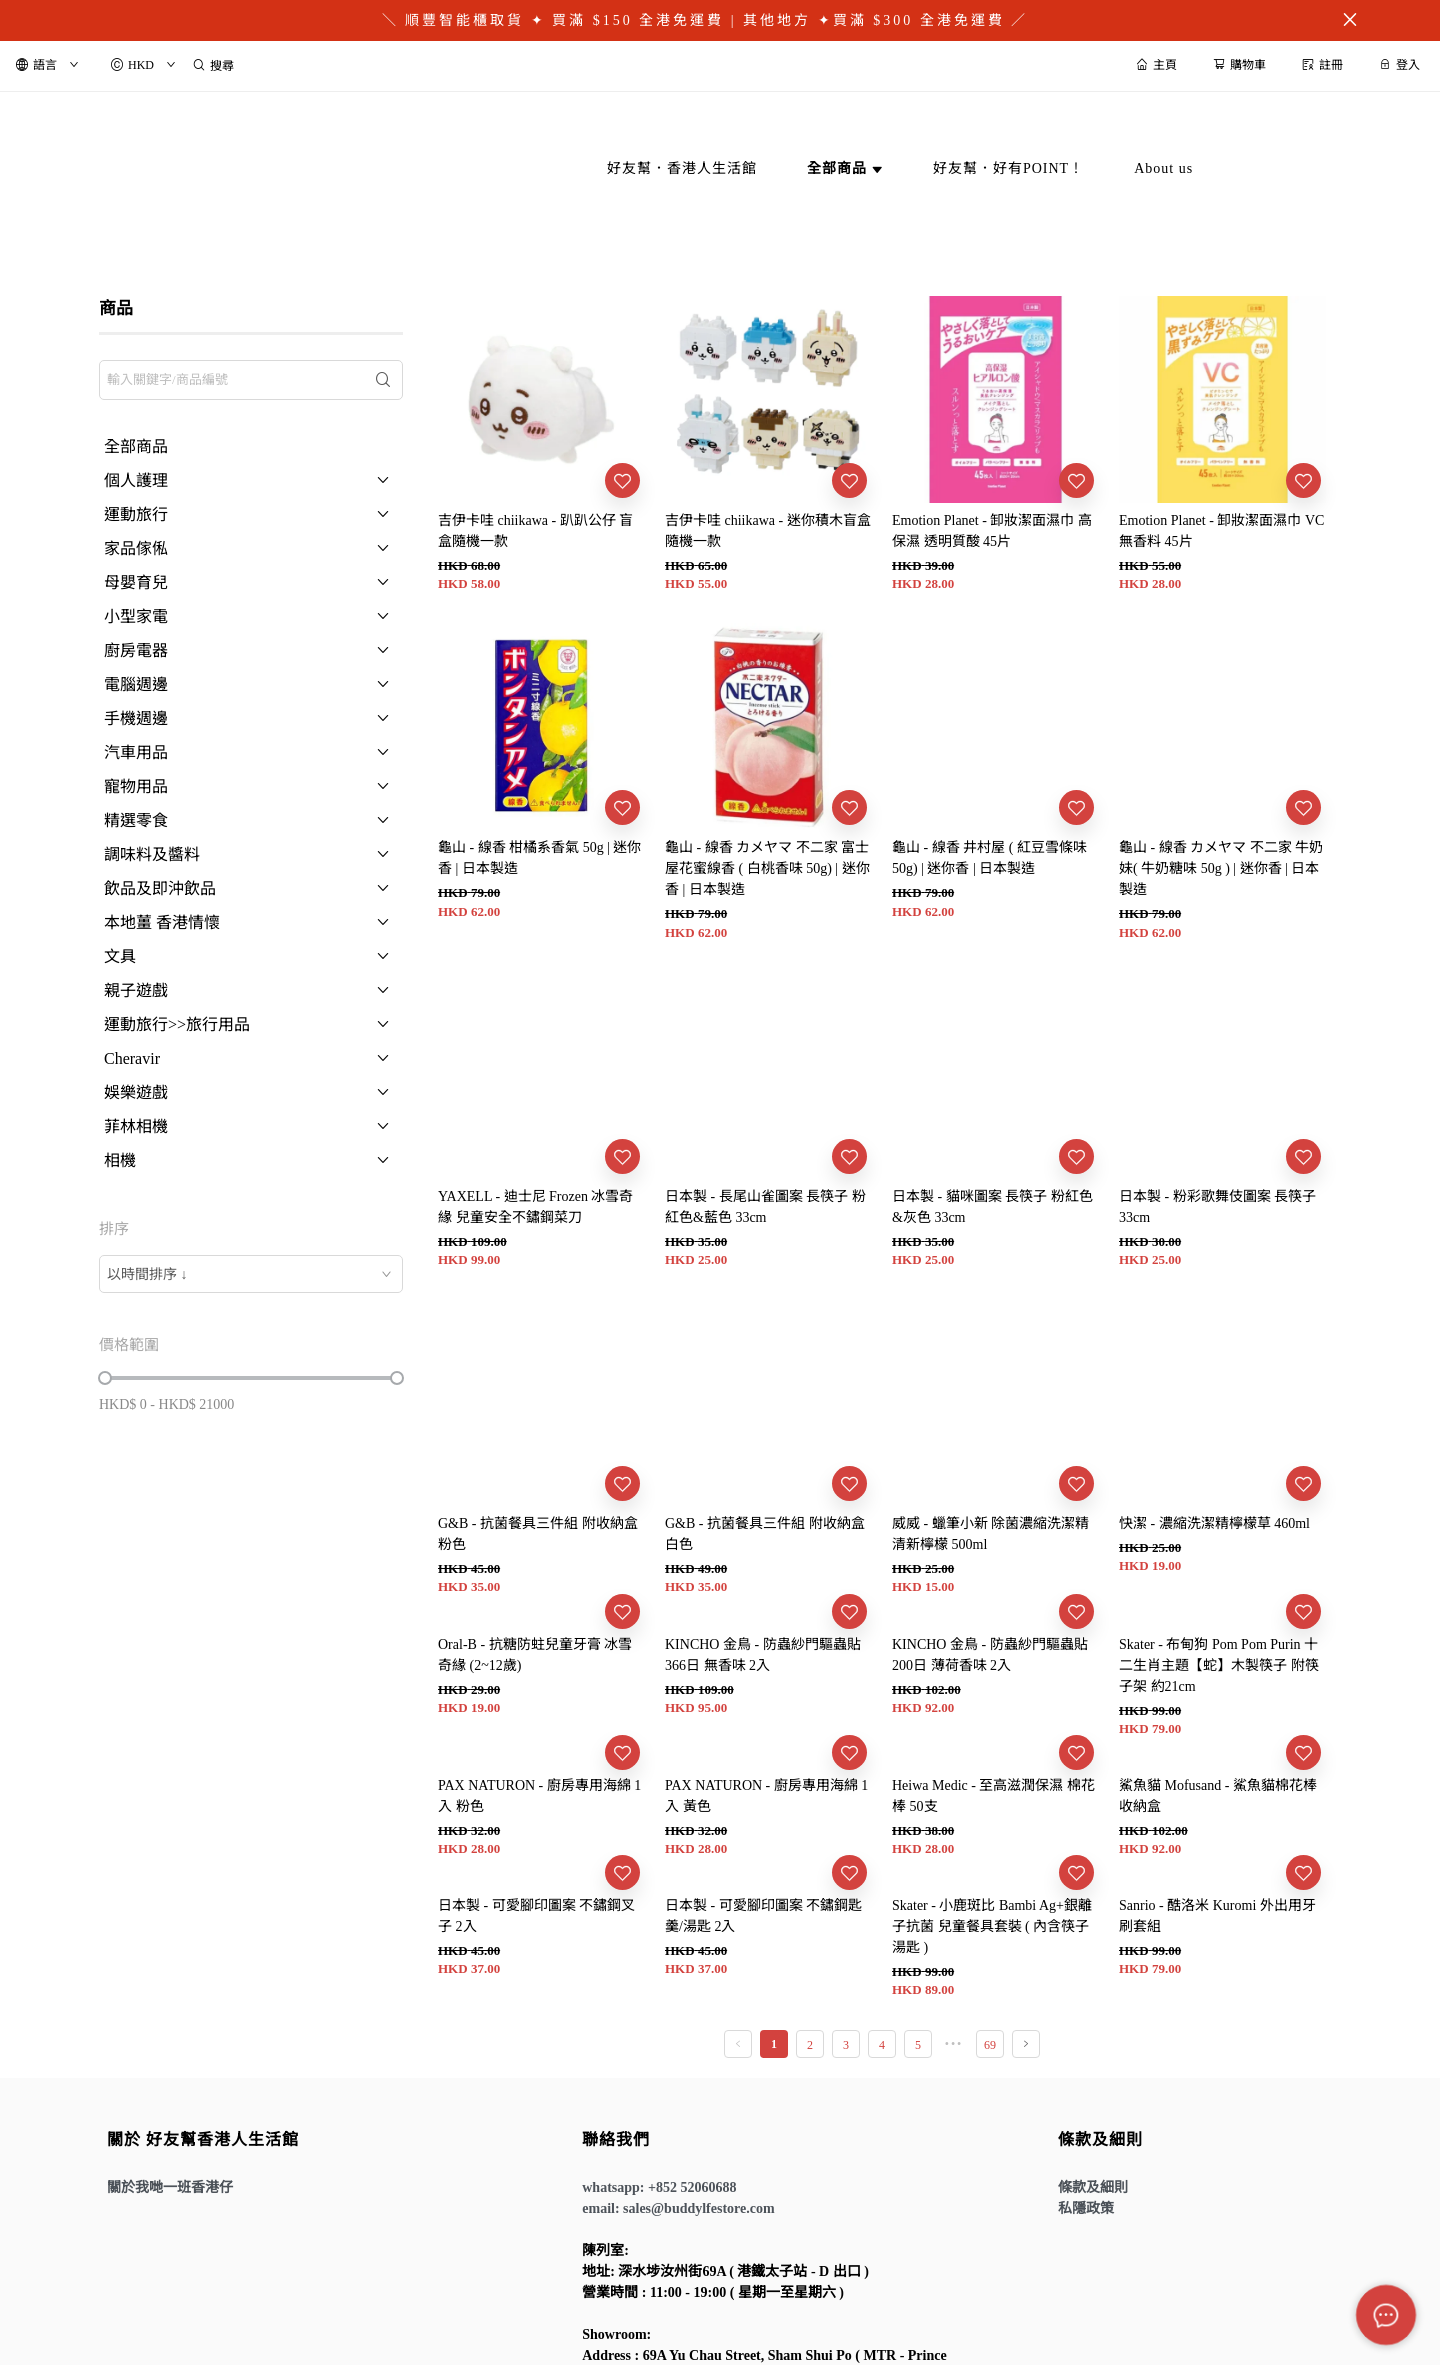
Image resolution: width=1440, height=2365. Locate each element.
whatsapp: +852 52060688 (659, 2187)
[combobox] (251, 1274)
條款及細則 (1093, 2187)
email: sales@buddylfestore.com (678, 2208)
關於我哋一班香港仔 (170, 2187)
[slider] (105, 1378)
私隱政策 (1086, 2208)
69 (990, 2045)
